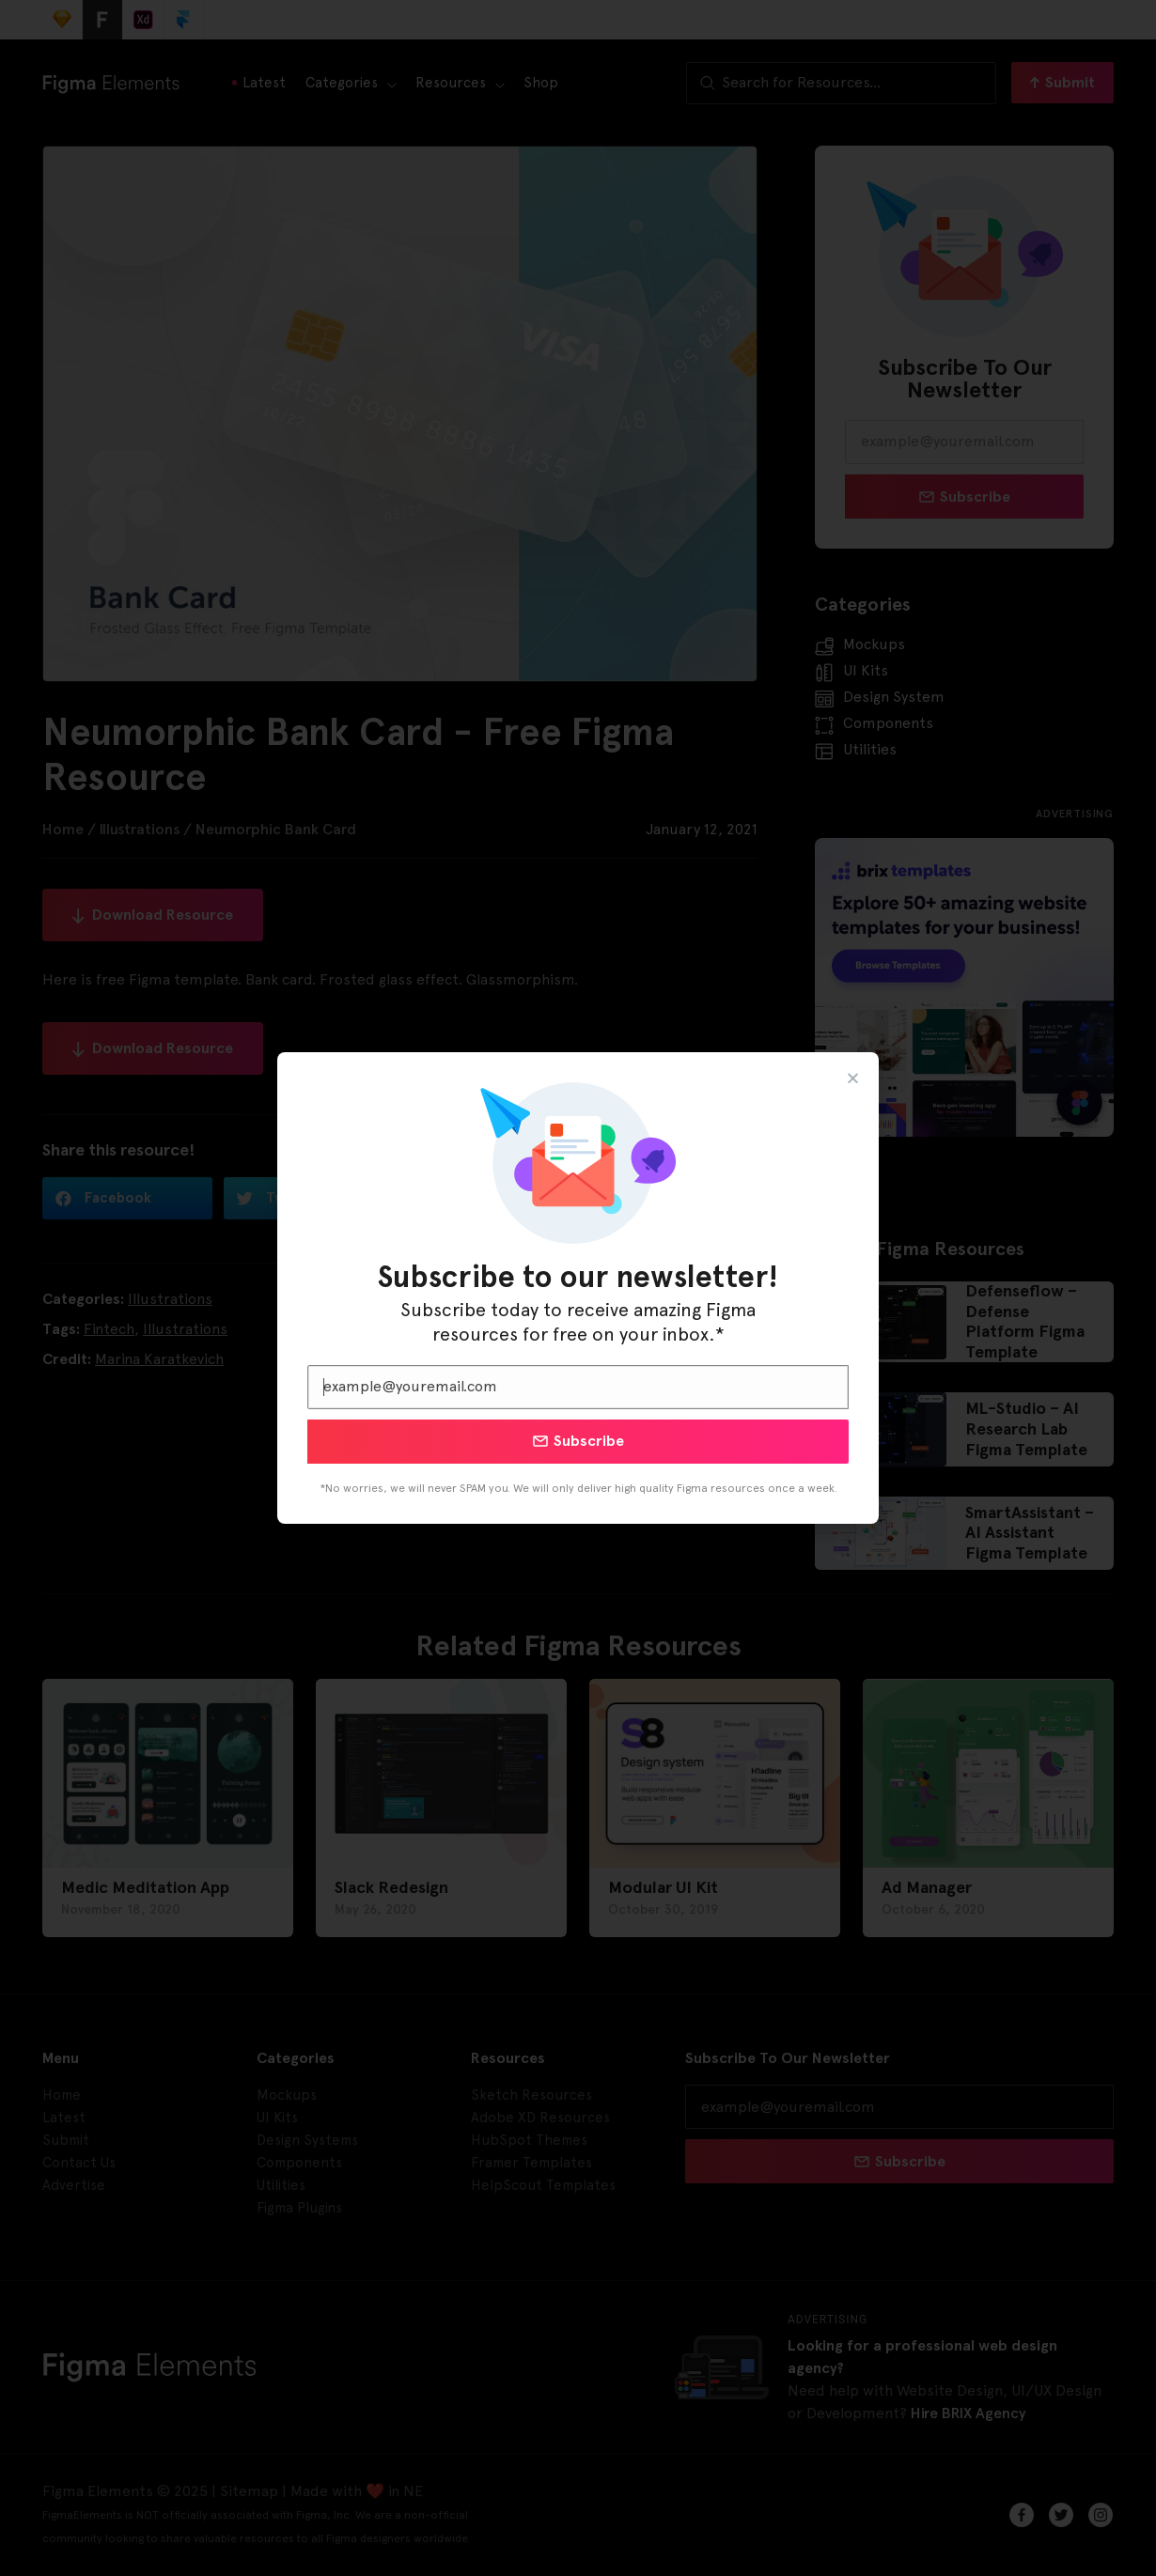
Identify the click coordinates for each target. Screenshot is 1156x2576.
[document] (578, 1288)
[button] (853, 1078)
